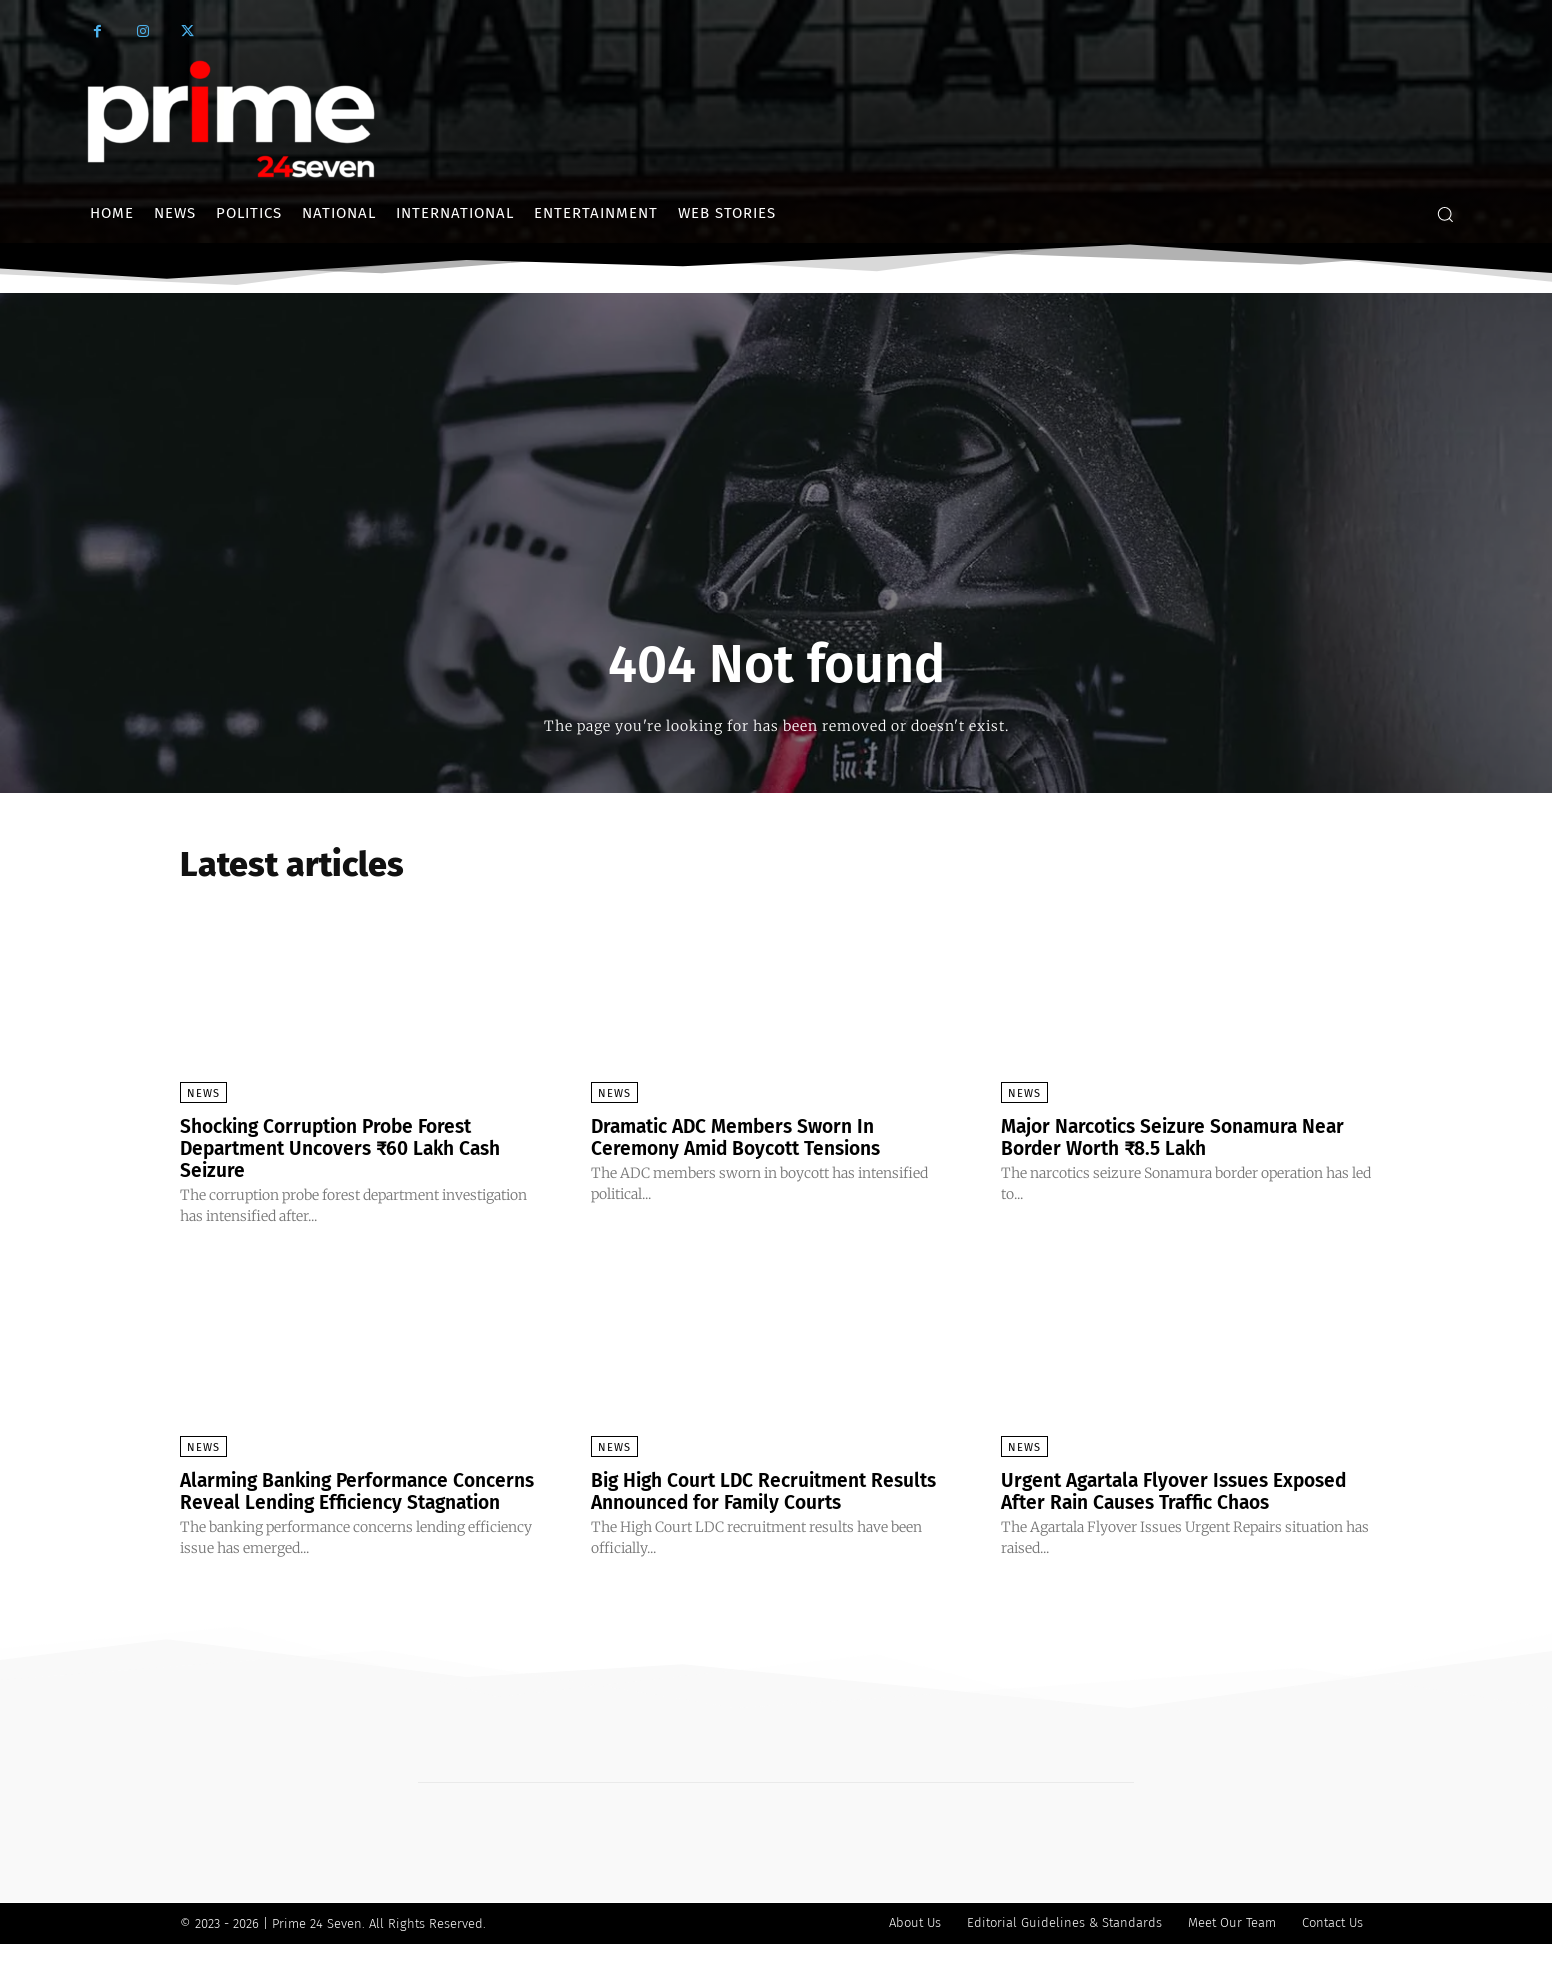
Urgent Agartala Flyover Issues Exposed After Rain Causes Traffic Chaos (1183, 1491)
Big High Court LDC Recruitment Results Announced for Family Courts (772, 1491)
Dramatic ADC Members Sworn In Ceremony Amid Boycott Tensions (745, 1137)
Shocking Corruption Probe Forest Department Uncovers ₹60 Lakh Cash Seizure (349, 1148)
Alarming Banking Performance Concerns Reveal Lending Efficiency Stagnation (342, 1502)
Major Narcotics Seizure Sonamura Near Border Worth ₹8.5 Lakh (1181, 1137)
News (203, 1093)
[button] (1445, 214)
